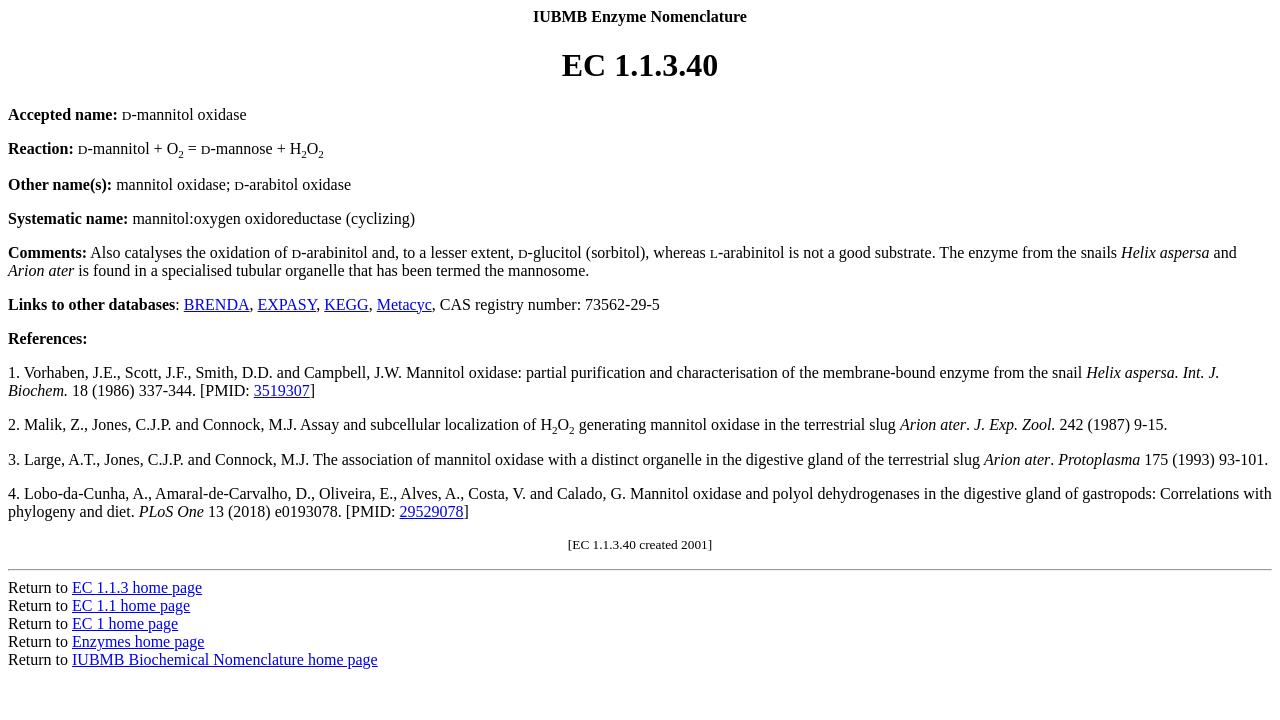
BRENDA (217, 304)
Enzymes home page (138, 641)
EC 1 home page (125, 623)
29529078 (432, 511)
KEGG (346, 304)
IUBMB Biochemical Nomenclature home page (225, 659)
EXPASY (287, 304)
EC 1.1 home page (131, 605)
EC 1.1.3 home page (137, 587)
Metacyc (404, 304)
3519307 (282, 390)
